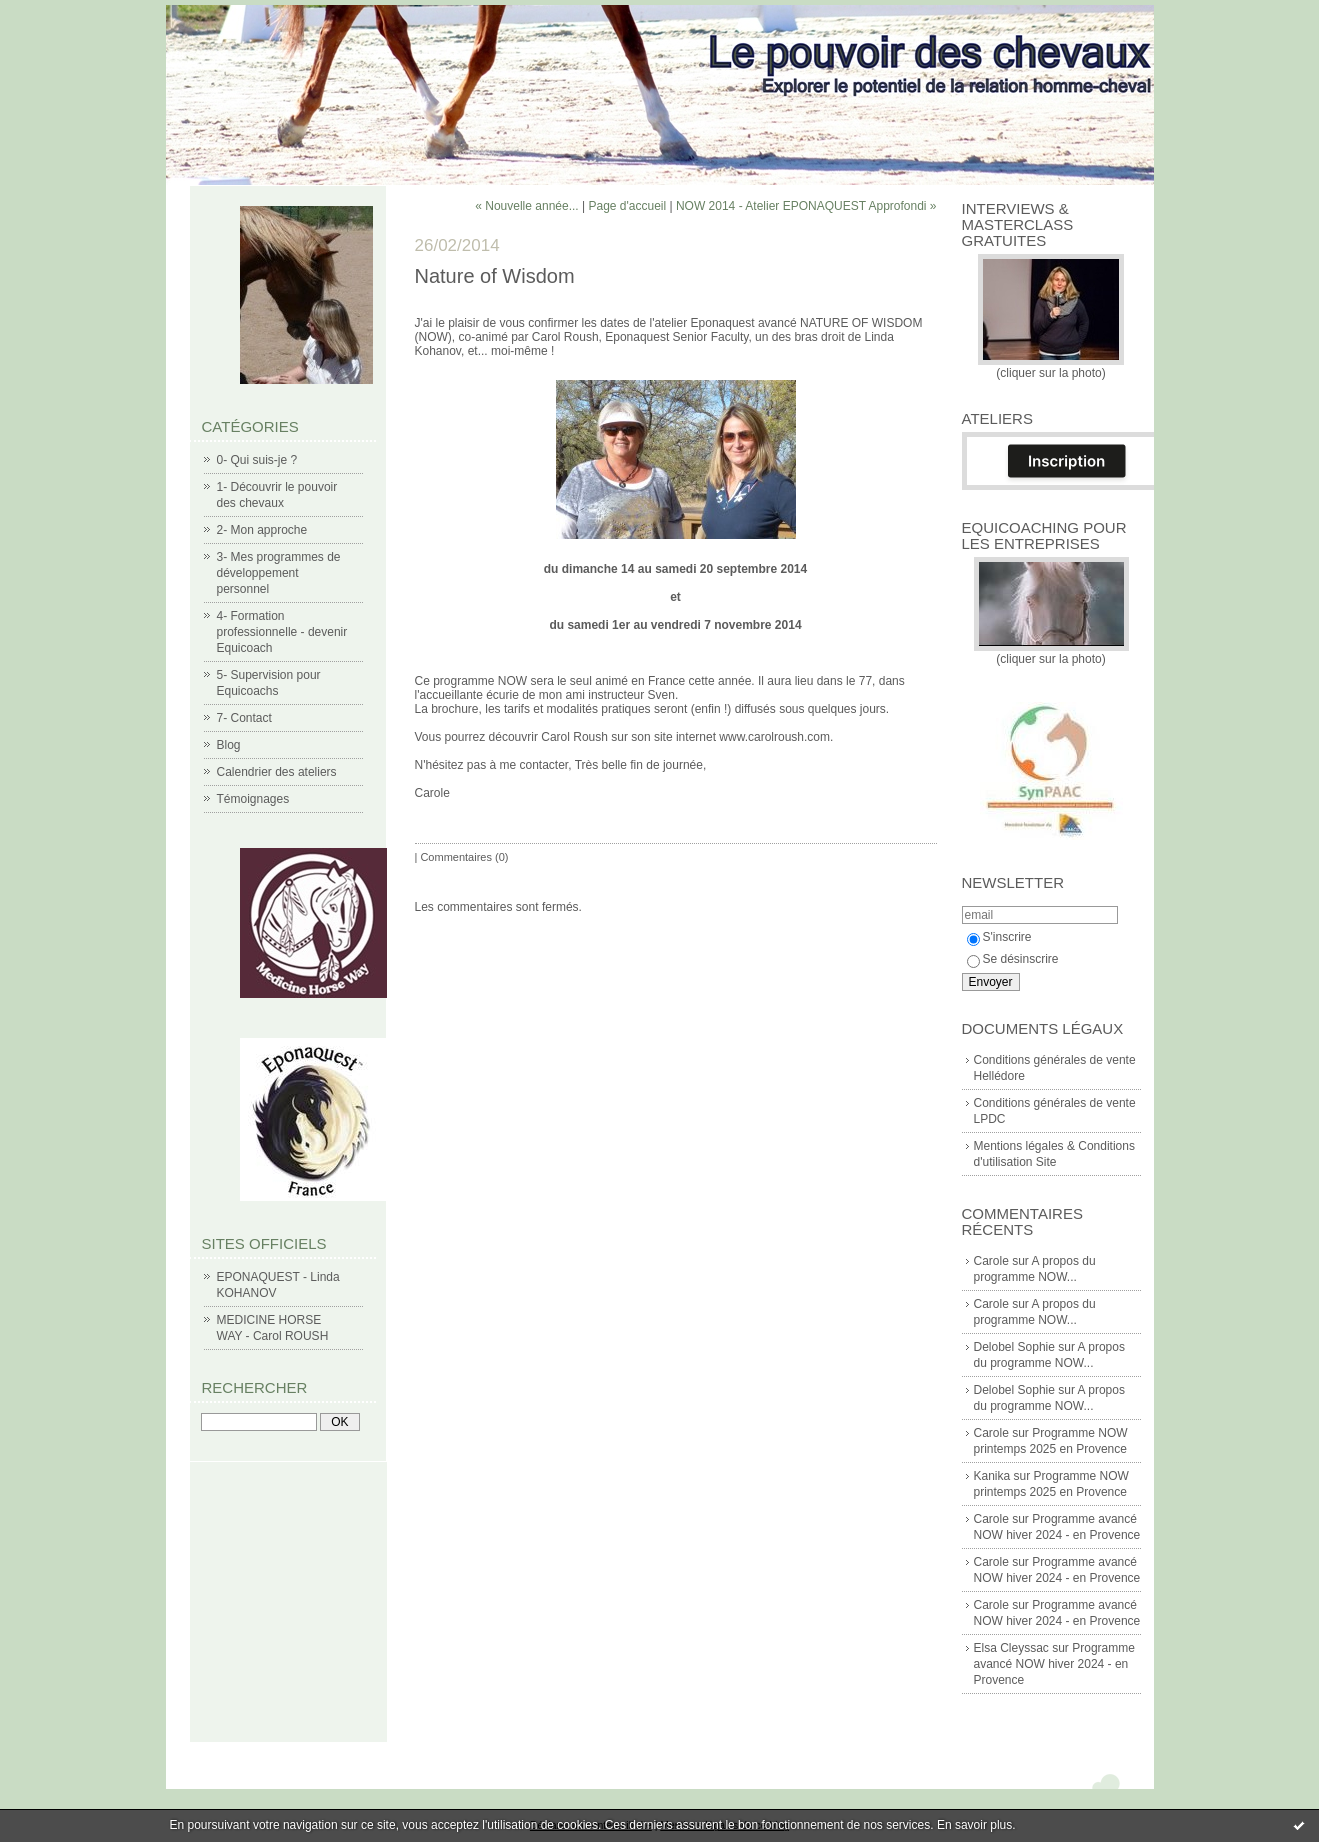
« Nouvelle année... (526, 206)
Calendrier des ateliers (277, 772)
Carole (991, 1261)
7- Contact (244, 718)
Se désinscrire (1013, 959)
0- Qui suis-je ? (257, 460)
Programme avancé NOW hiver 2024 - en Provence (1054, 1664)
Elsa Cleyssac (1011, 1648)
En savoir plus (974, 1825)
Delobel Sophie (1014, 1347)
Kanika (992, 1476)
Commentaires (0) (464, 857)
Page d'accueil (627, 206)
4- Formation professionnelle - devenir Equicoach (282, 632)
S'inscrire (999, 937)
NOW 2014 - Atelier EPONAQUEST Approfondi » (806, 206)
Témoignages (253, 799)
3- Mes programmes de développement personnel (279, 573)
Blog (229, 745)
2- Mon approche (262, 530)
